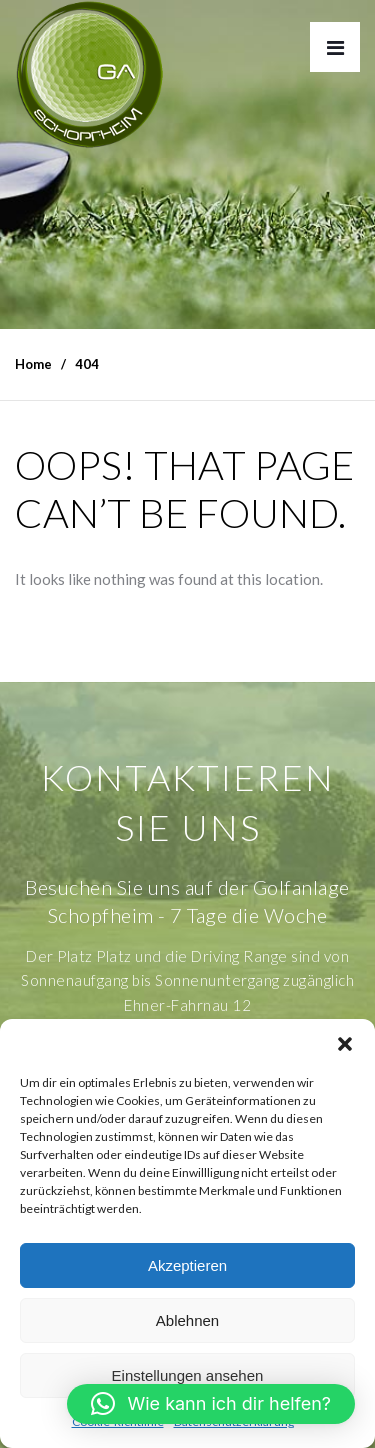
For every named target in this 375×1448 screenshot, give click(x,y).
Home (33, 364)
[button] (345, 1044)
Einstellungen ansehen (188, 1375)
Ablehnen (187, 1320)
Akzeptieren (187, 1265)
